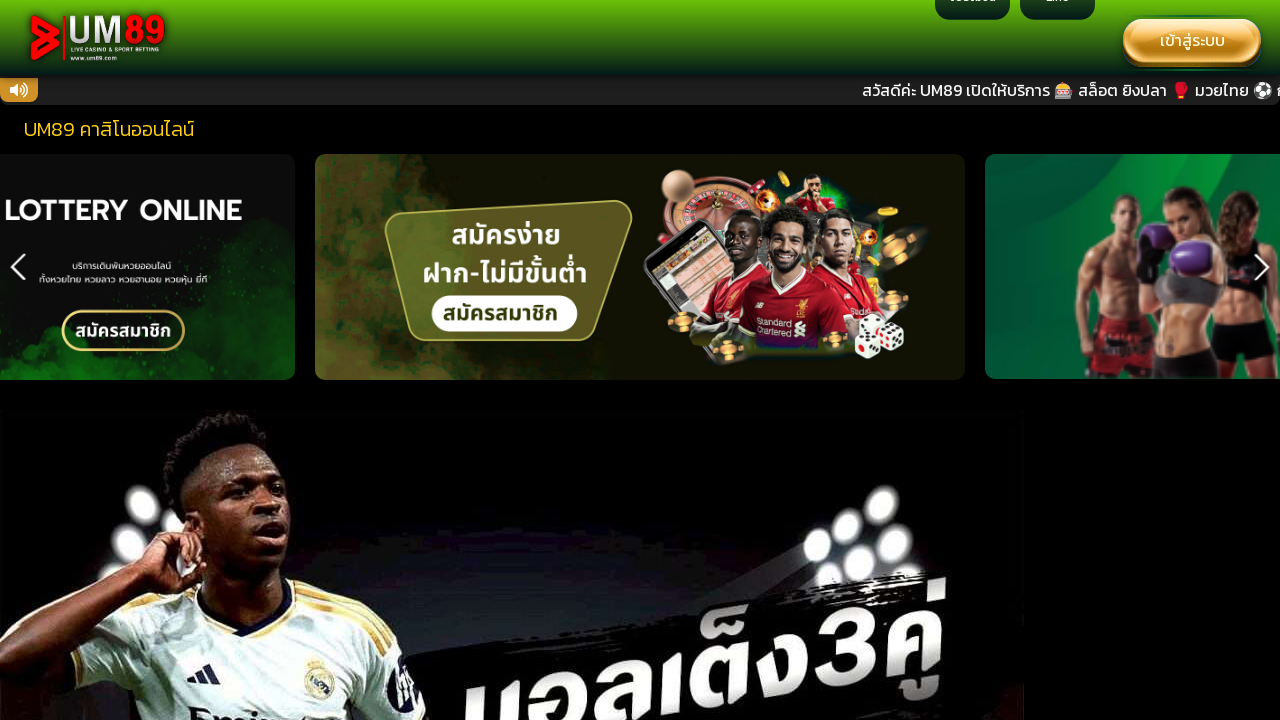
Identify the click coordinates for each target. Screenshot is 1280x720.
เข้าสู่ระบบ (1192, 40)
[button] (18, 267)
